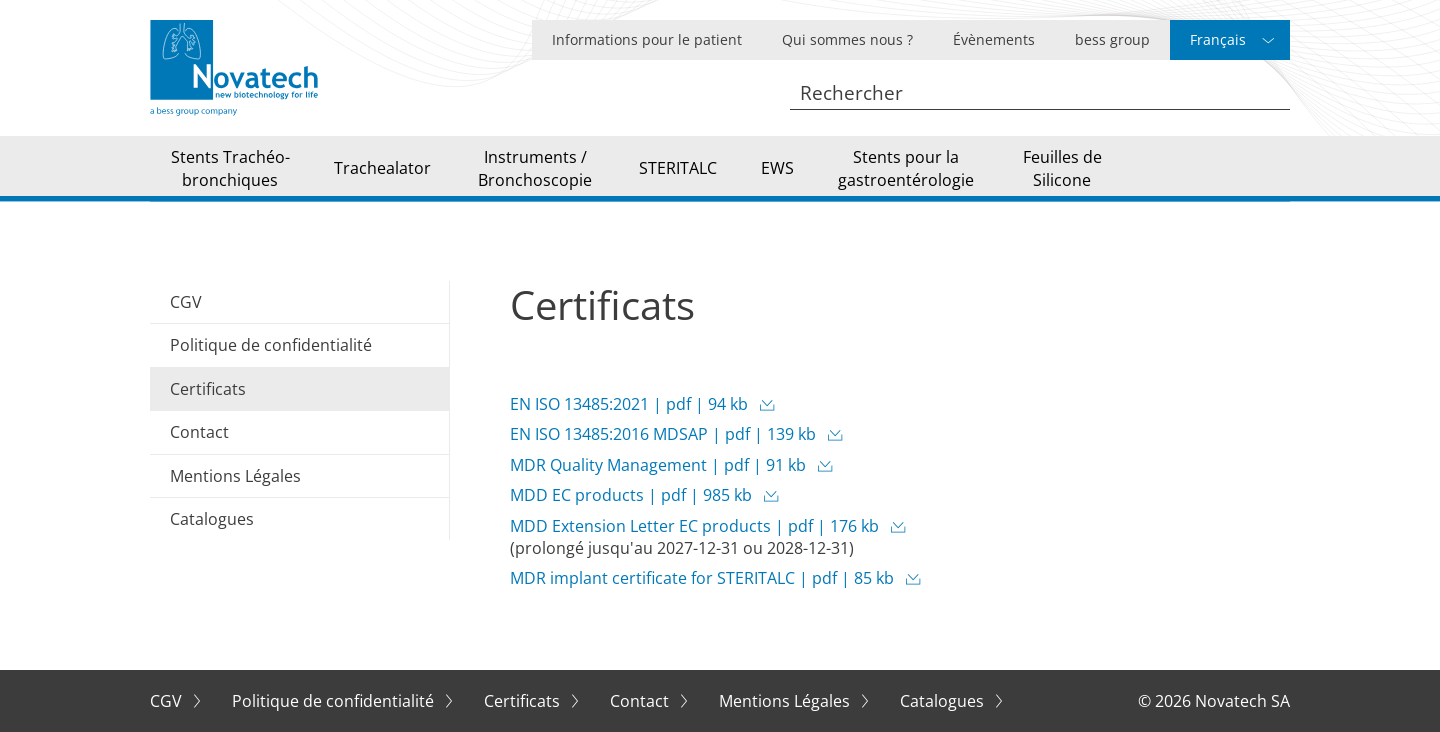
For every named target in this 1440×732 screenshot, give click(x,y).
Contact (199, 432)
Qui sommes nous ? (847, 39)
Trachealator (382, 168)
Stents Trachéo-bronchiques (230, 168)
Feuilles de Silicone (1062, 168)
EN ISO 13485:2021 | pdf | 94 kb (631, 404)
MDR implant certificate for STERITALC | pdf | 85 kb (704, 578)
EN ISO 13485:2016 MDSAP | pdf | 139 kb (665, 434)
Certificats (524, 701)
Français (1218, 39)
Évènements (994, 39)
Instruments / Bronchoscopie (535, 168)
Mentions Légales (235, 476)
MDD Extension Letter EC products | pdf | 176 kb (696, 526)
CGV (186, 302)
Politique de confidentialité (271, 345)
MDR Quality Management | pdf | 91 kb (660, 465)
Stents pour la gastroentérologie (906, 168)
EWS (777, 168)
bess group (1112, 39)
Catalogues (212, 519)
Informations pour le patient (647, 39)
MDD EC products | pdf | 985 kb (633, 495)
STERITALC (678, 168)
